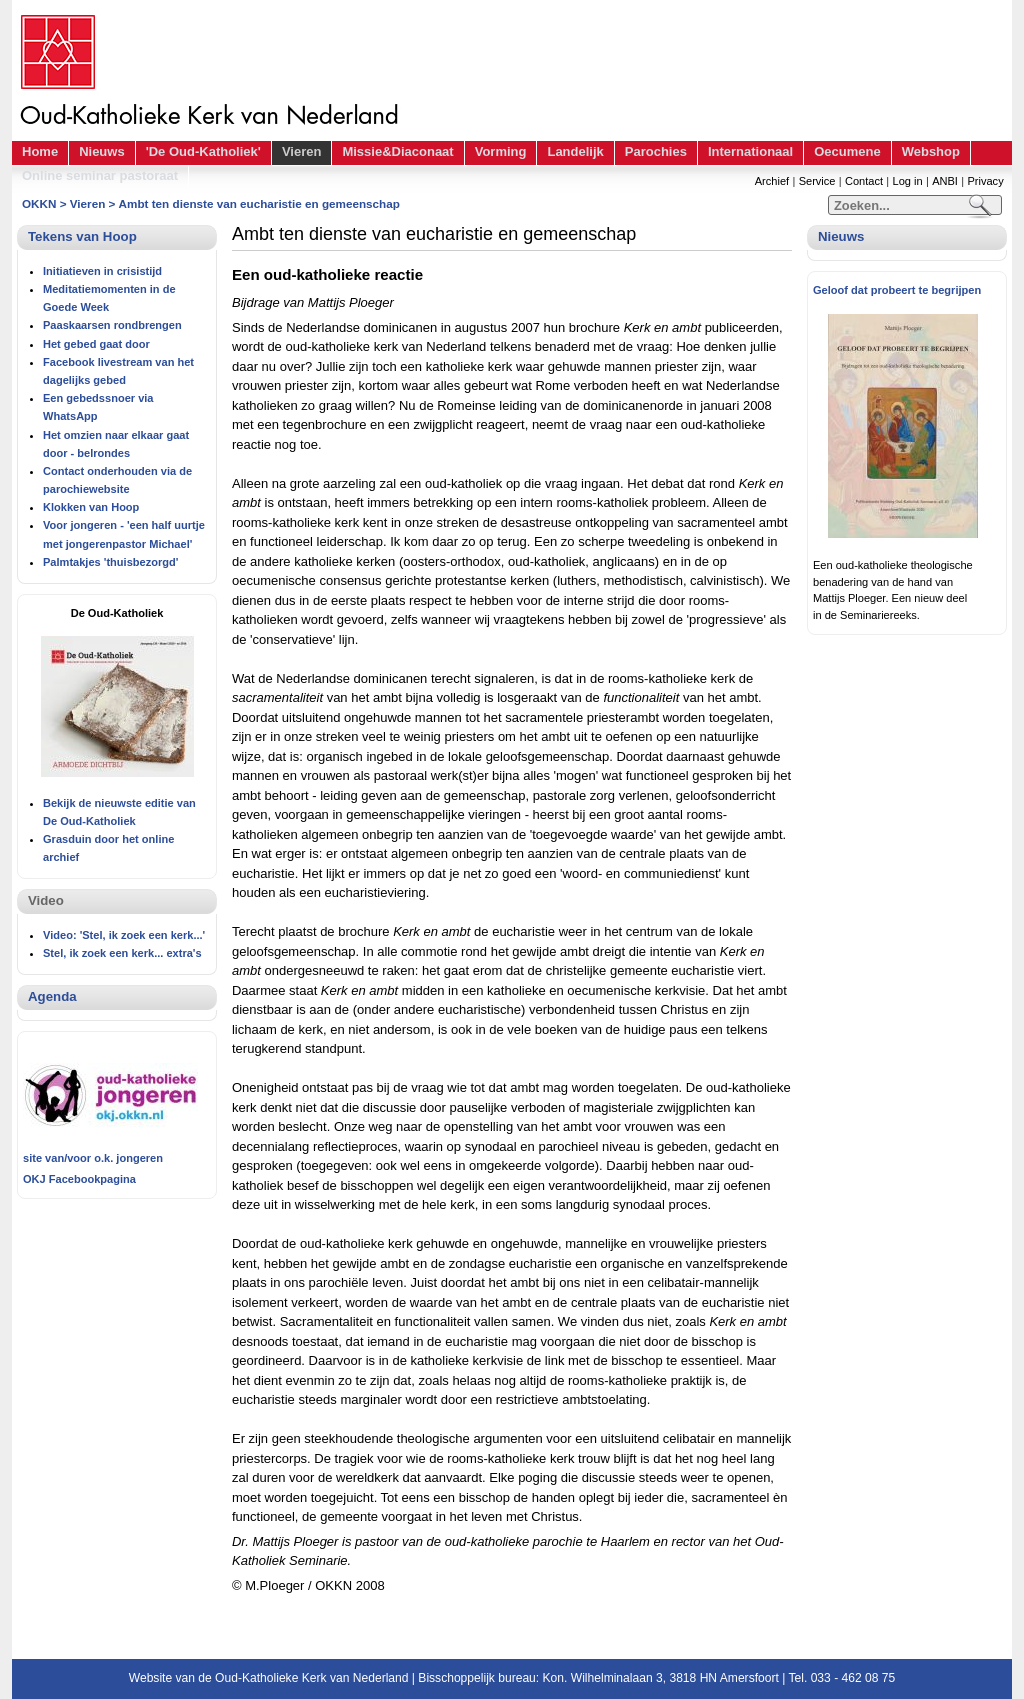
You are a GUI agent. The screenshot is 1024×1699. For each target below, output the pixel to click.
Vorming (501, 151)
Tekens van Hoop (82, 236)
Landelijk (575, 151)
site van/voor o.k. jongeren (93, 1158)
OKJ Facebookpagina (79, 1179)
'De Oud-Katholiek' (203, 151)
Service (817, 181)
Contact (864, 181)
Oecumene (847, 151)
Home (40, 151)
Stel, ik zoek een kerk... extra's (122, 953)
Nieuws (102, 151)
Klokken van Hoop (91, 507)
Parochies (656, 151)
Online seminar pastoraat (100, 175)
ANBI (945, 181)
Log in (908, 181)
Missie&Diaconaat (397, 151)
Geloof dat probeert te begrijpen (897, 290)
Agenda (52, 996)
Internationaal (750, 151)
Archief (772, 181)
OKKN (39, 203)
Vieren (302, 151)
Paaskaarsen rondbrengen (112, 325)
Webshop (931, 151)
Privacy (985, 181)
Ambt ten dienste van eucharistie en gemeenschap (259, 203)
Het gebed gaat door (96, 344)
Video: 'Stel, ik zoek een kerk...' (124, 935)
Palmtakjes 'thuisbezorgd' (110, 562)
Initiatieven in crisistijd (102, 271)
